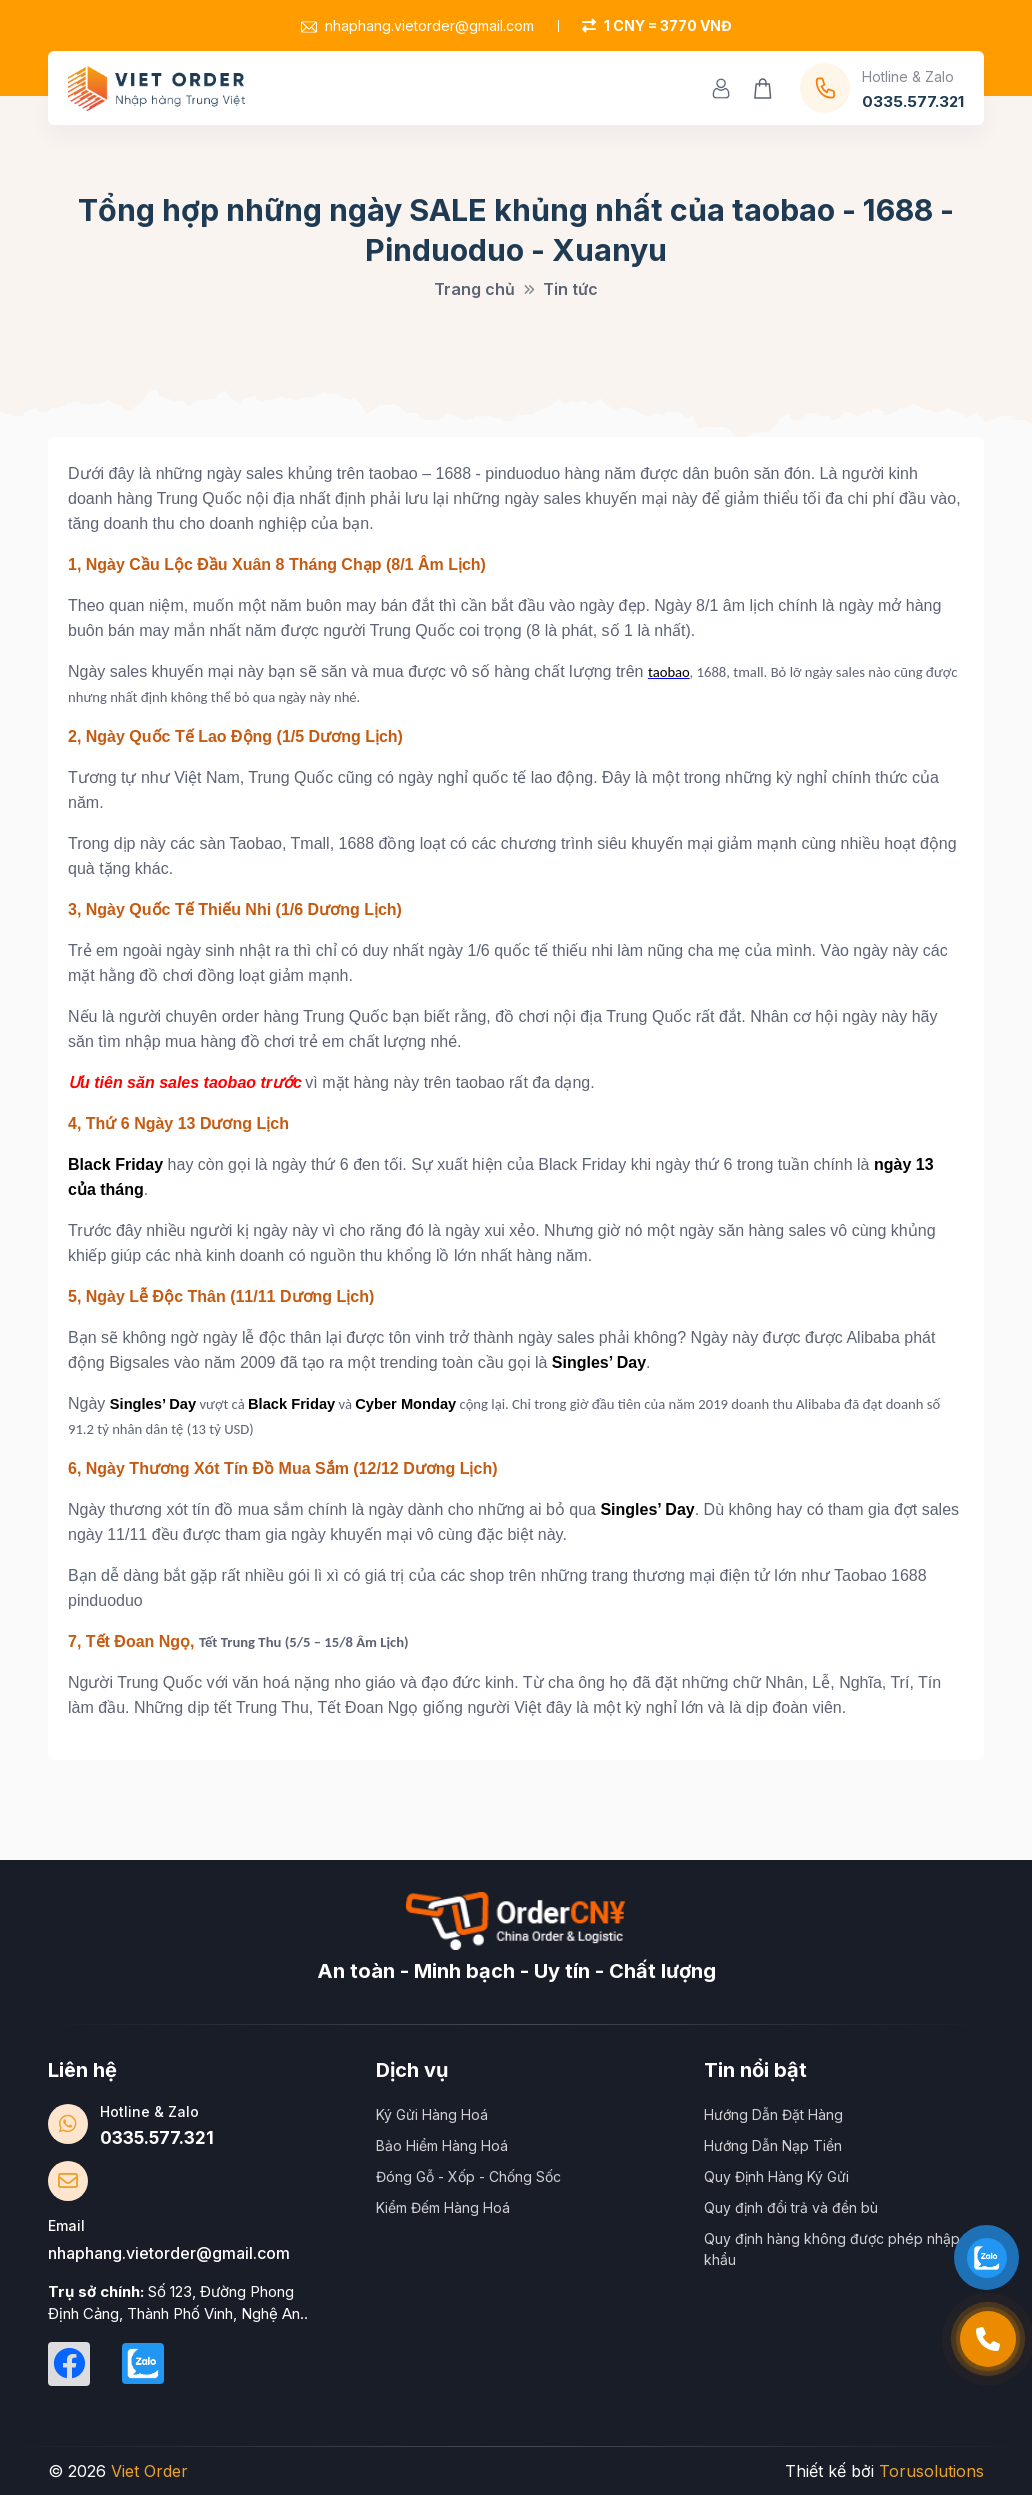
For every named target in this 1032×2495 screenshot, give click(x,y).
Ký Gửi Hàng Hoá (432, 2114)
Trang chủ (474, 289)
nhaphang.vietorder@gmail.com (417, 25)
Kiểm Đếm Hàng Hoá (443, 2207)
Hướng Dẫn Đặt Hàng (773, 2114)
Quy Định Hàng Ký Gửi (776, 2176)
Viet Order (149, 2471)
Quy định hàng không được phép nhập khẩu (832, 2249)
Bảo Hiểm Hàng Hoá (442, 2145)
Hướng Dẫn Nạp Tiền (773, 2145)
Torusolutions (931, 2471)
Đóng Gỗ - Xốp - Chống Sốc (468, 2176)
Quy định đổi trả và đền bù (791, 2207)
